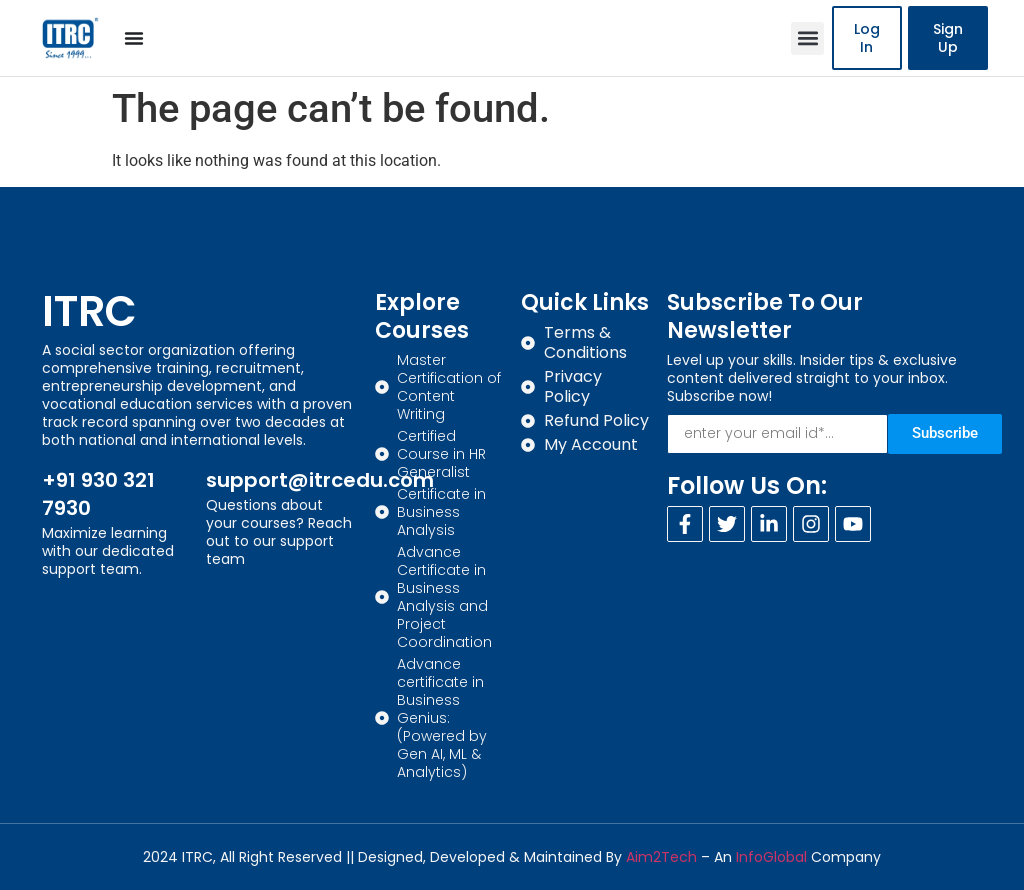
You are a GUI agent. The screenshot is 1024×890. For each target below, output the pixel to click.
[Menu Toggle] (134, 38)
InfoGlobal (771, 857)
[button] (807, 38)
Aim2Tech (661, 857)
